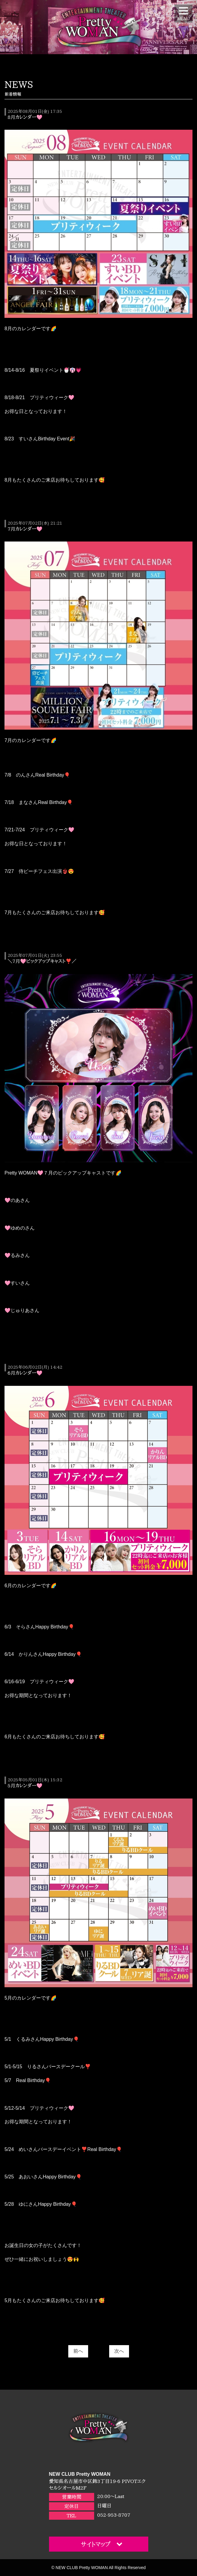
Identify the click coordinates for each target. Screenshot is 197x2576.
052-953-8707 (113, 2514)
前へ (78, 2351)
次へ (119, 2351)
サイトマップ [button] (101, 2544)
